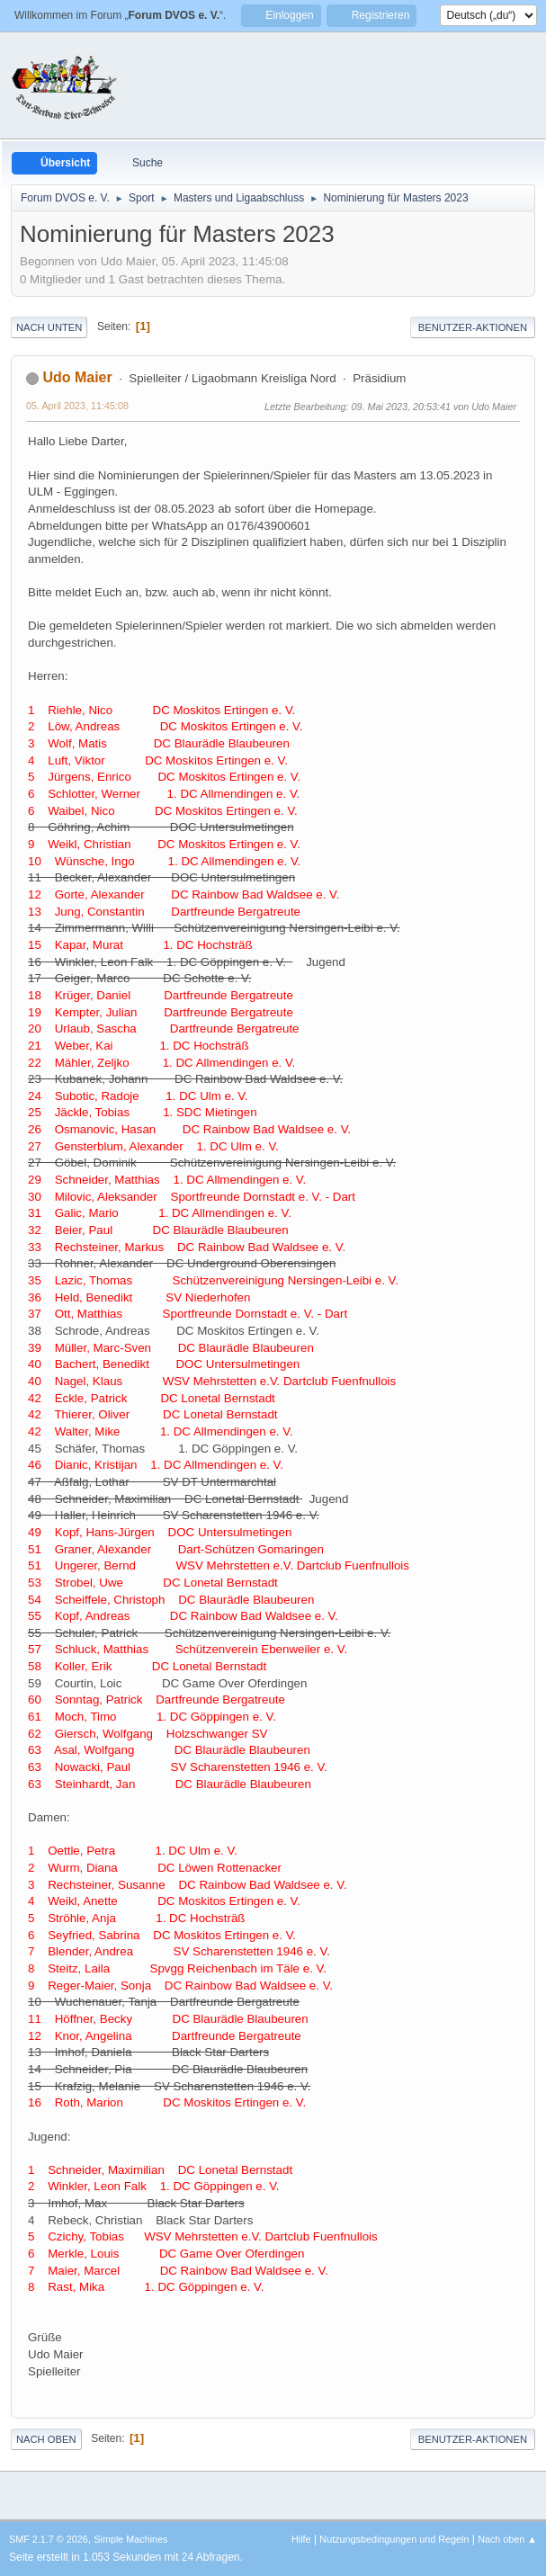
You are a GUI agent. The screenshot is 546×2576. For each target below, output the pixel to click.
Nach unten (49, 327)
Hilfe (301, 2539)
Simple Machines (130, 2539)
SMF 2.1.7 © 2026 (48, 2539)
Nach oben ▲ (507, 2539)
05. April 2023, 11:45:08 (77, 405)
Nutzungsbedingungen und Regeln (394, 2539)
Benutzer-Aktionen (472, 327)
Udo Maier (77, 377)
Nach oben (46, 2439)
